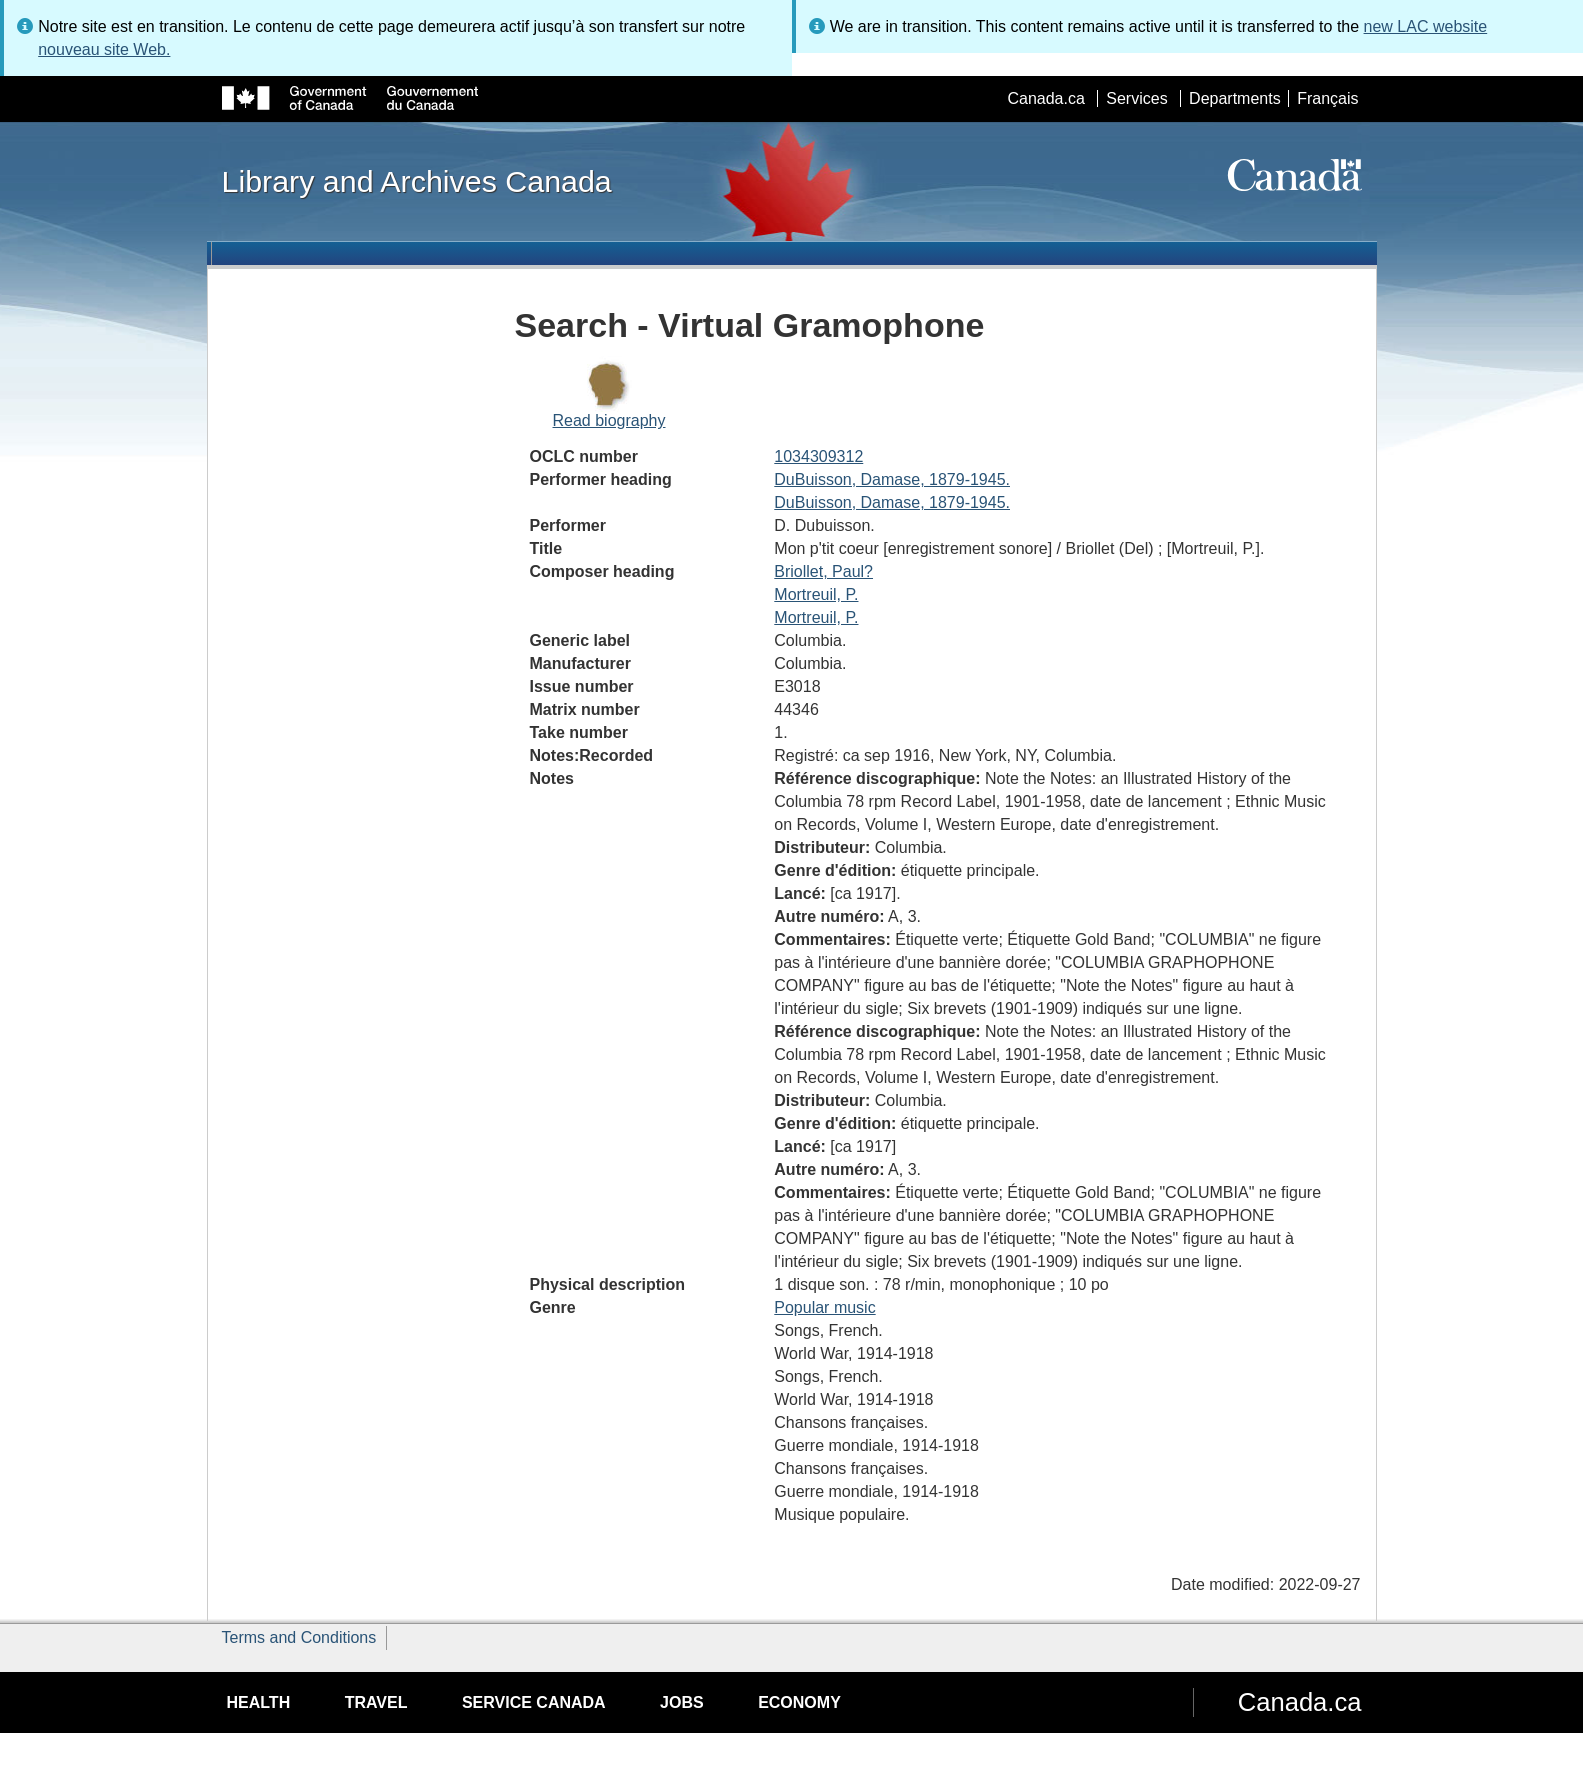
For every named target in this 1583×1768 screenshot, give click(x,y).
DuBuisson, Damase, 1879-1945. (892, 479)
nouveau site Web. (104, 49)
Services (1136, 98)
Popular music (824, 1307)
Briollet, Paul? (823, 571)
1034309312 (818, 456)
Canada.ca (1045, 98)
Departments (1235, 98)
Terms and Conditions (299, 1637)
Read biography (609, 420)
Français (1327, 98)
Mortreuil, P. (816, 594)
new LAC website (1426, 26)
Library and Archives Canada (417, 181)
